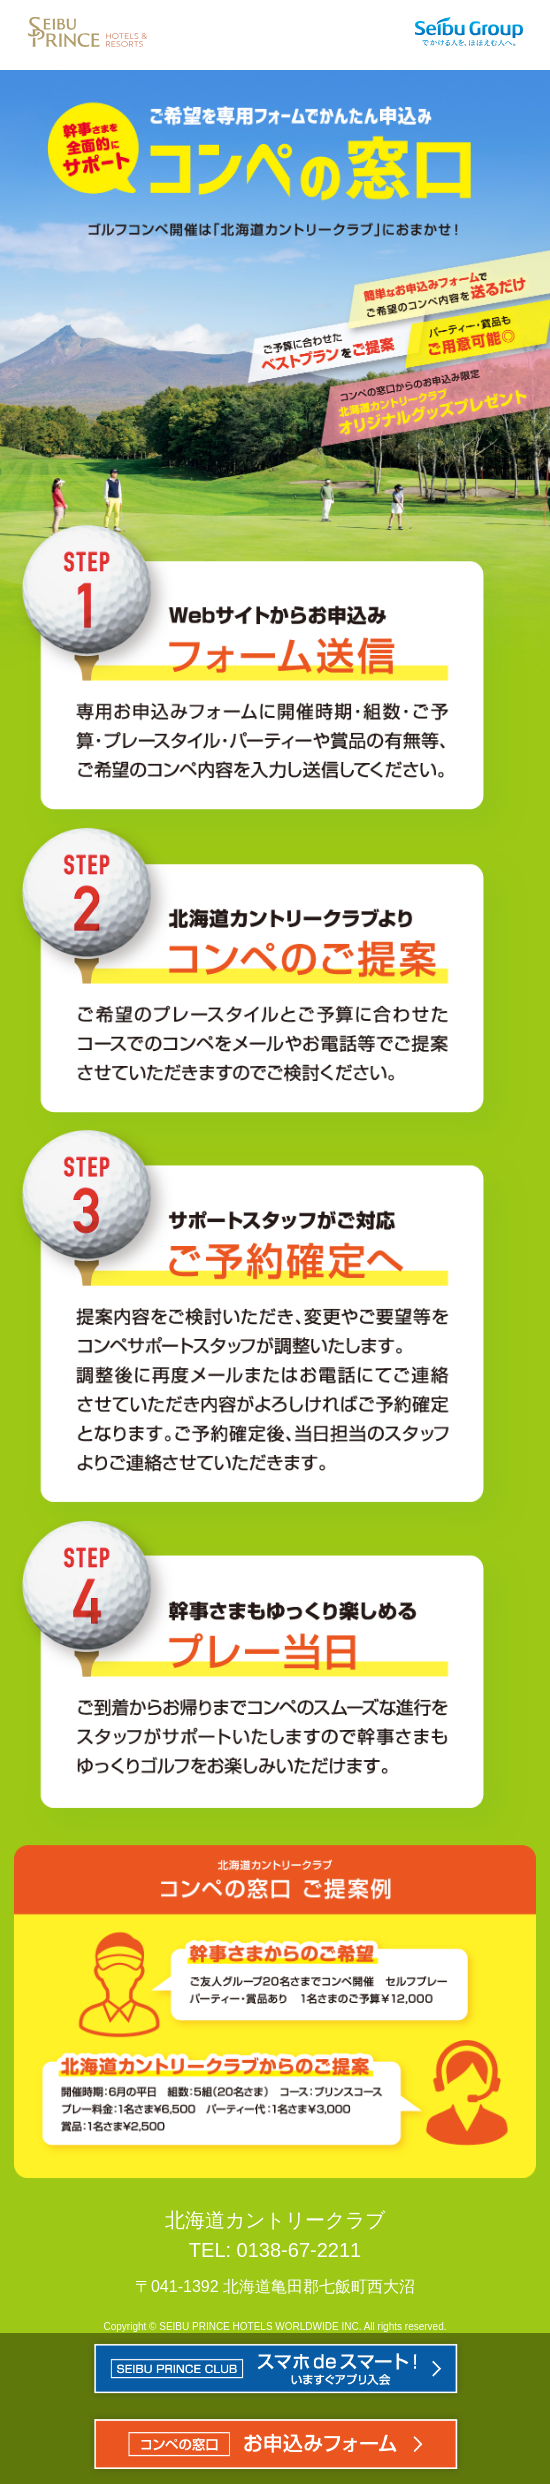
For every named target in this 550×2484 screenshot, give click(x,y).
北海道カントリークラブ (275, 2220)
